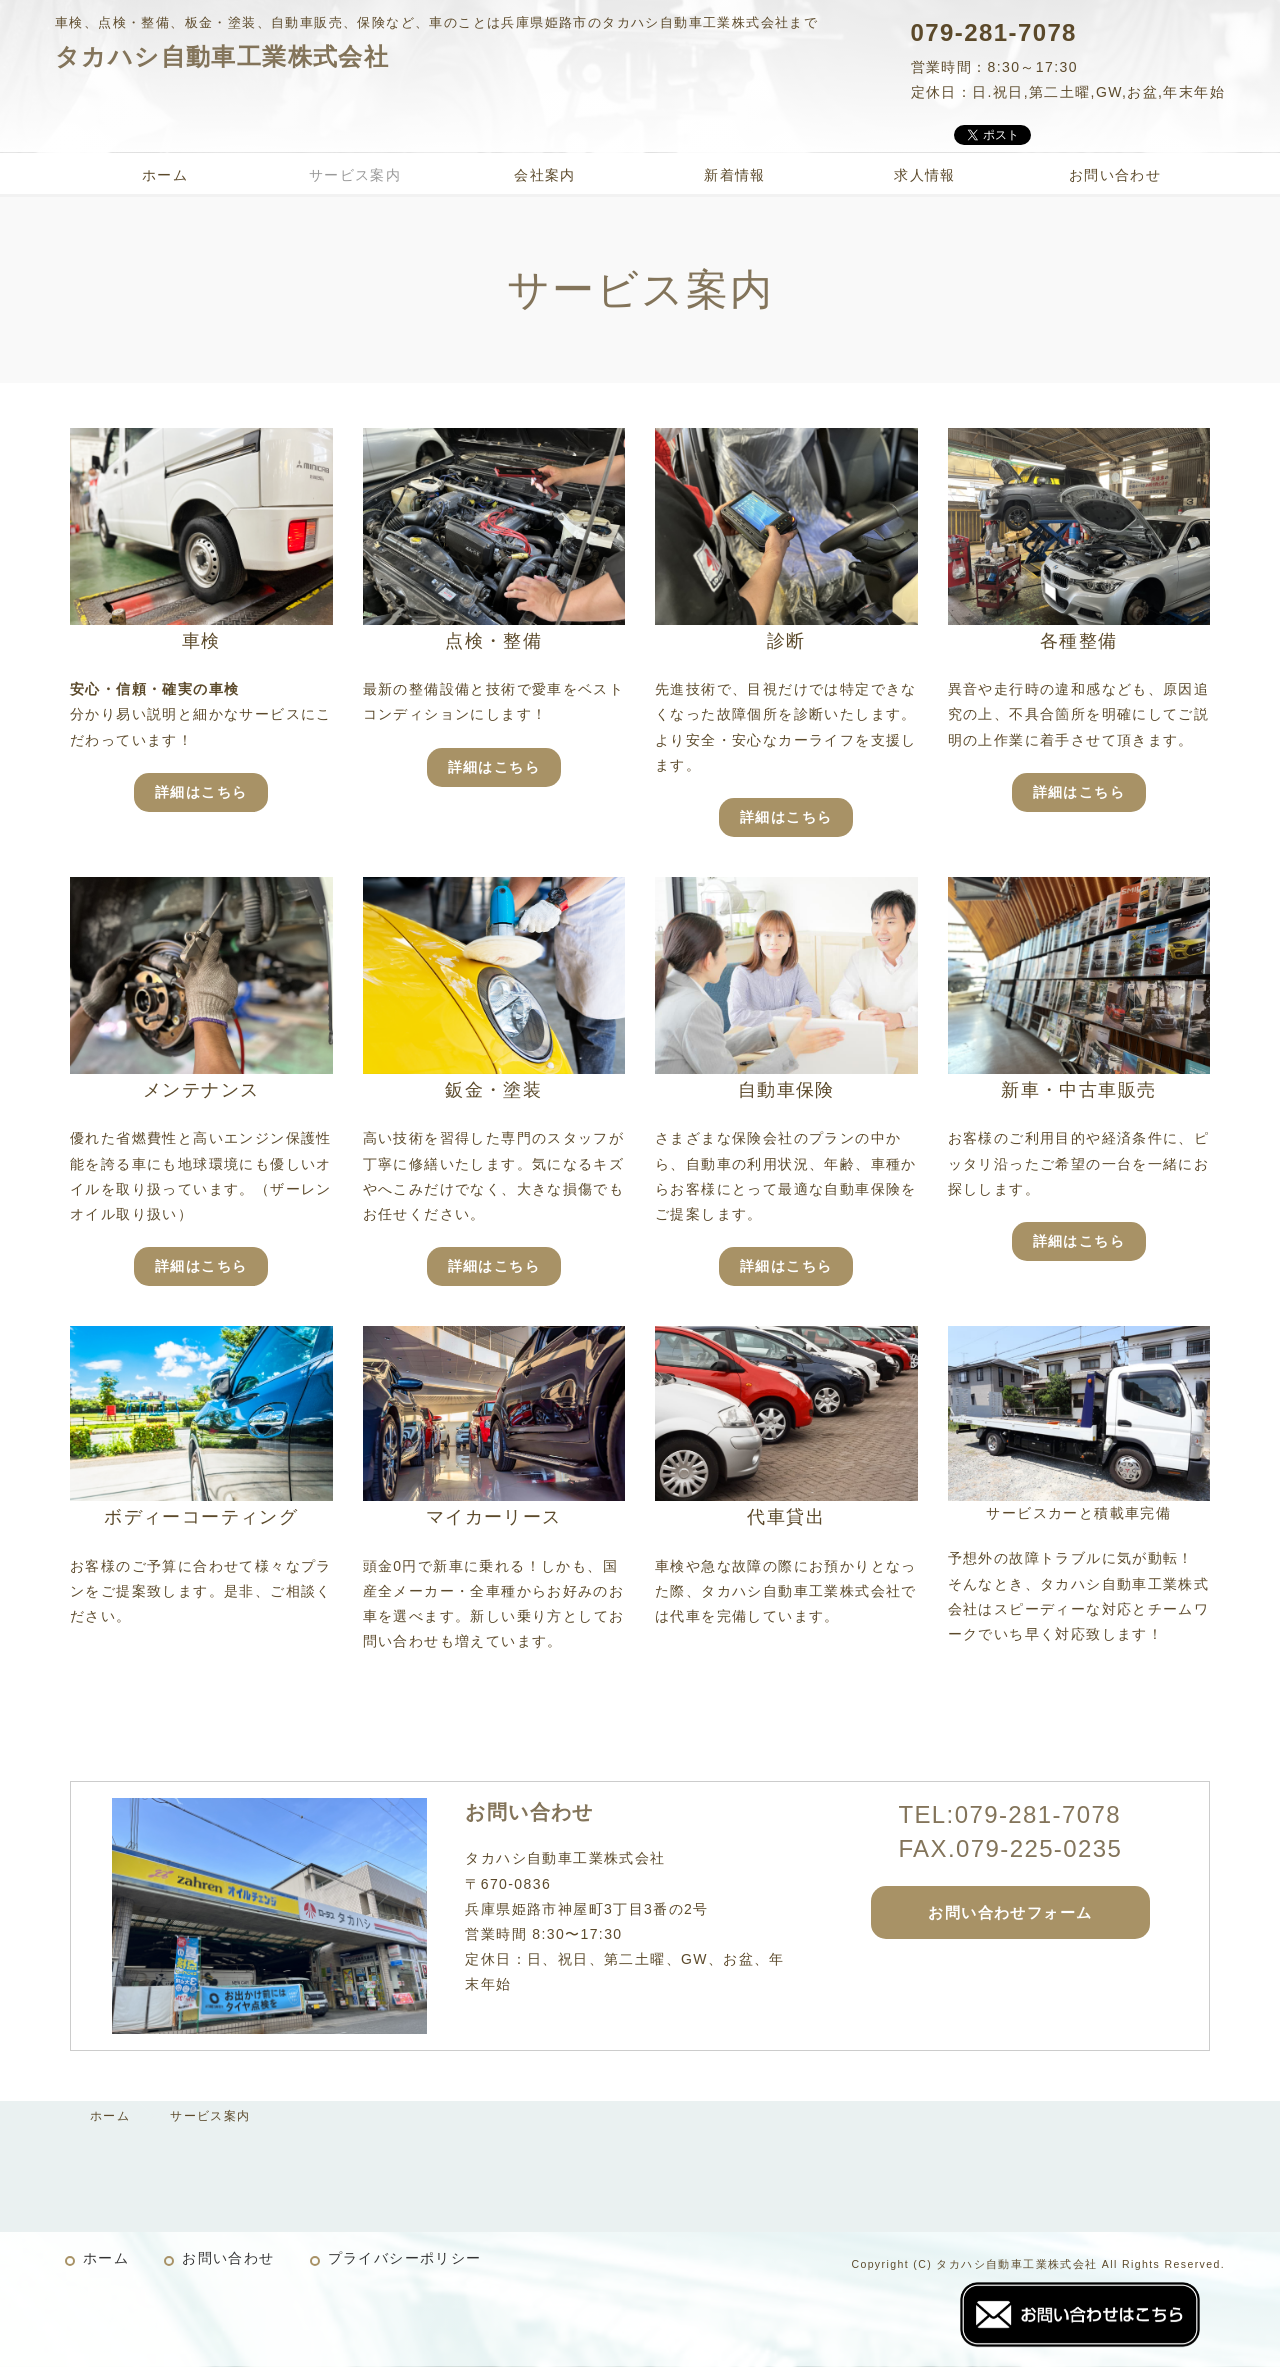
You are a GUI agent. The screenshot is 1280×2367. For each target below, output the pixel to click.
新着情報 (735, 175)
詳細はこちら (201, 792)
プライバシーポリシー (405, 2258)
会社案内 (545, 175)
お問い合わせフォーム (1010, 1912)
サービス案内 (355, 175)
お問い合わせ (1115, 175)
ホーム (165, 175)
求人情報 (925, 175)
